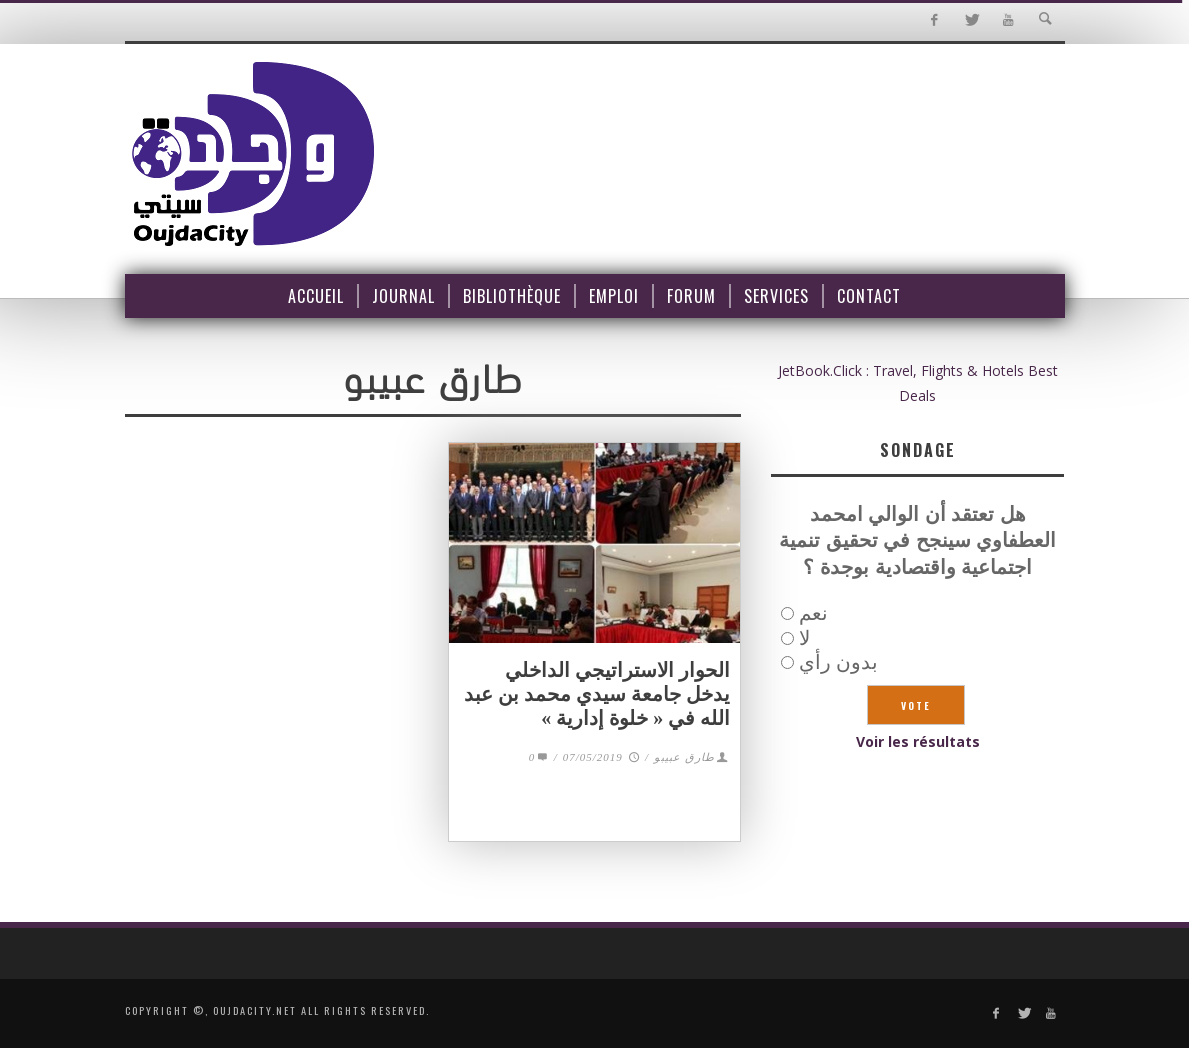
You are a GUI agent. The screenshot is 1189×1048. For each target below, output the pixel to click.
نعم (813, 612)
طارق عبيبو (684, 757)
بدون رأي (838, 661)
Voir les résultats (918, 741)
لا (804, 637)
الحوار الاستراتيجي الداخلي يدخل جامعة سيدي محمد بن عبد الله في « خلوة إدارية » (597, 694)
